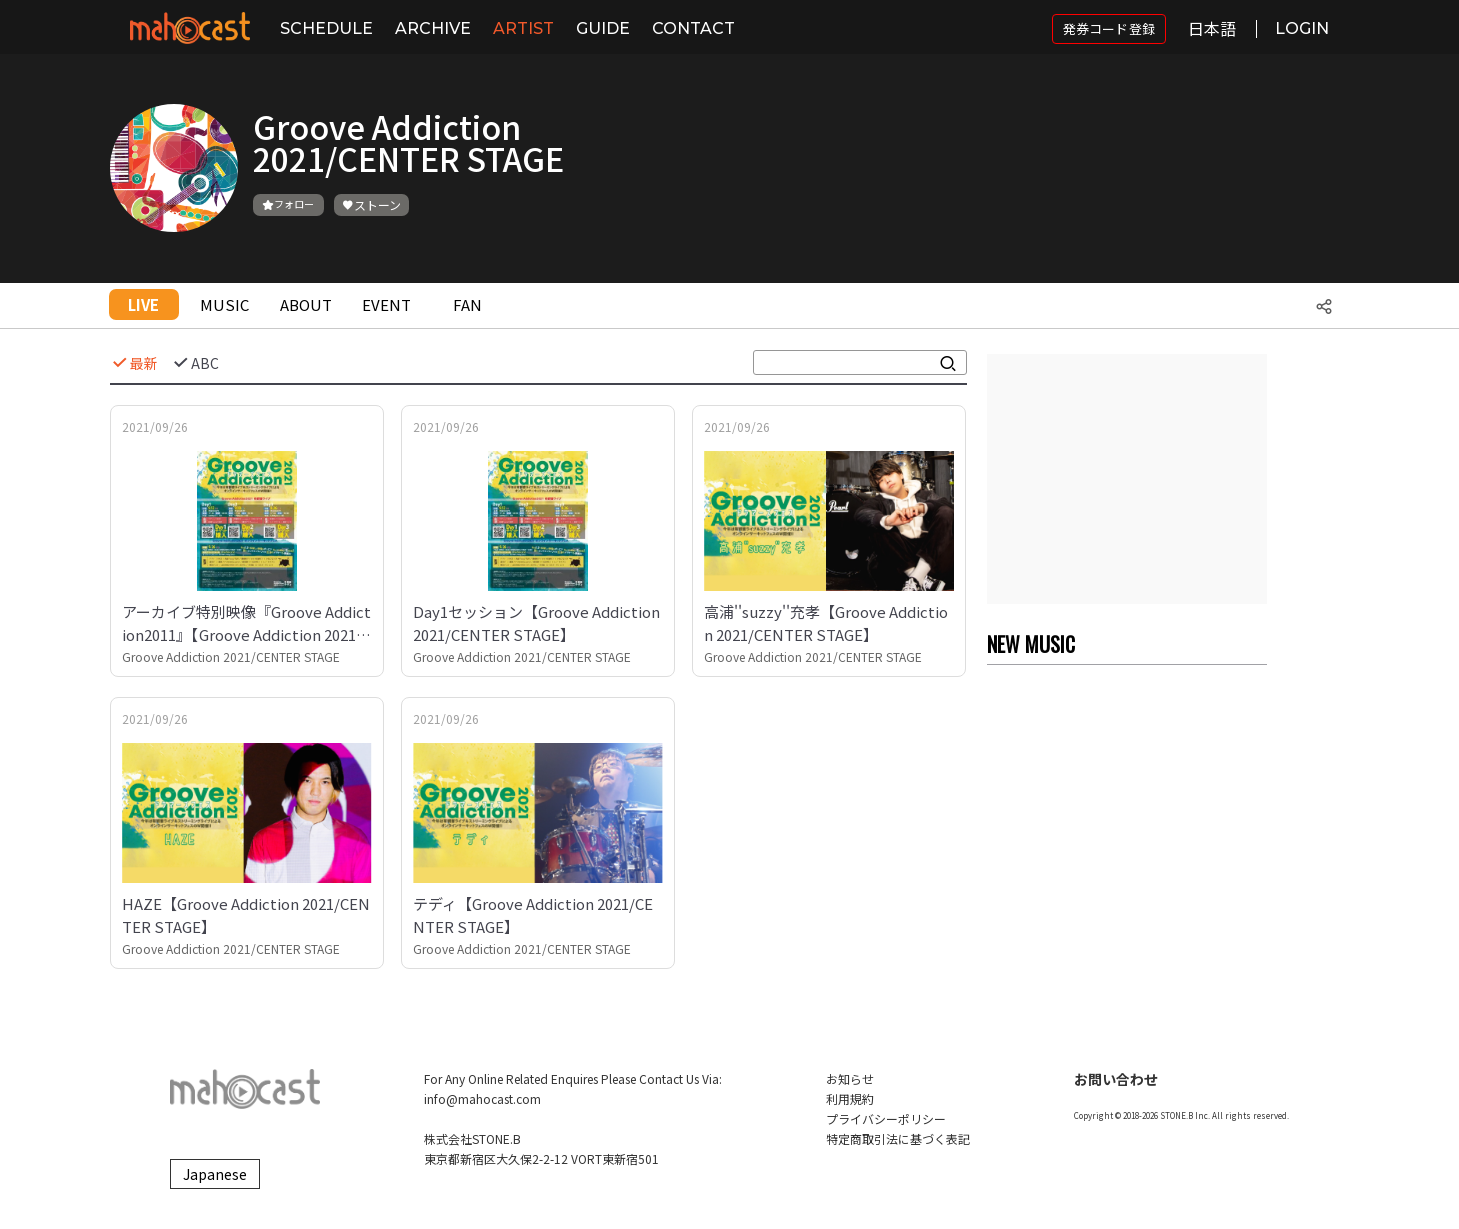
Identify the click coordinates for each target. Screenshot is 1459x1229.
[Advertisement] (1127, 479)
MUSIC (224, 304)
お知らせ (850, 1078)
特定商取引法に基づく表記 (898, 1138)
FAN (467, 304)
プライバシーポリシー (886, 1118)
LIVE (143, 304)
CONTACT (693, 28)
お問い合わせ (1116, 1079)
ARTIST (523, 28)
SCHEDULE (326, 28)
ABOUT (306, 304)
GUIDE (603, 28)
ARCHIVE (433, 28)
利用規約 (850, 1098)
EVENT (386, 304)
